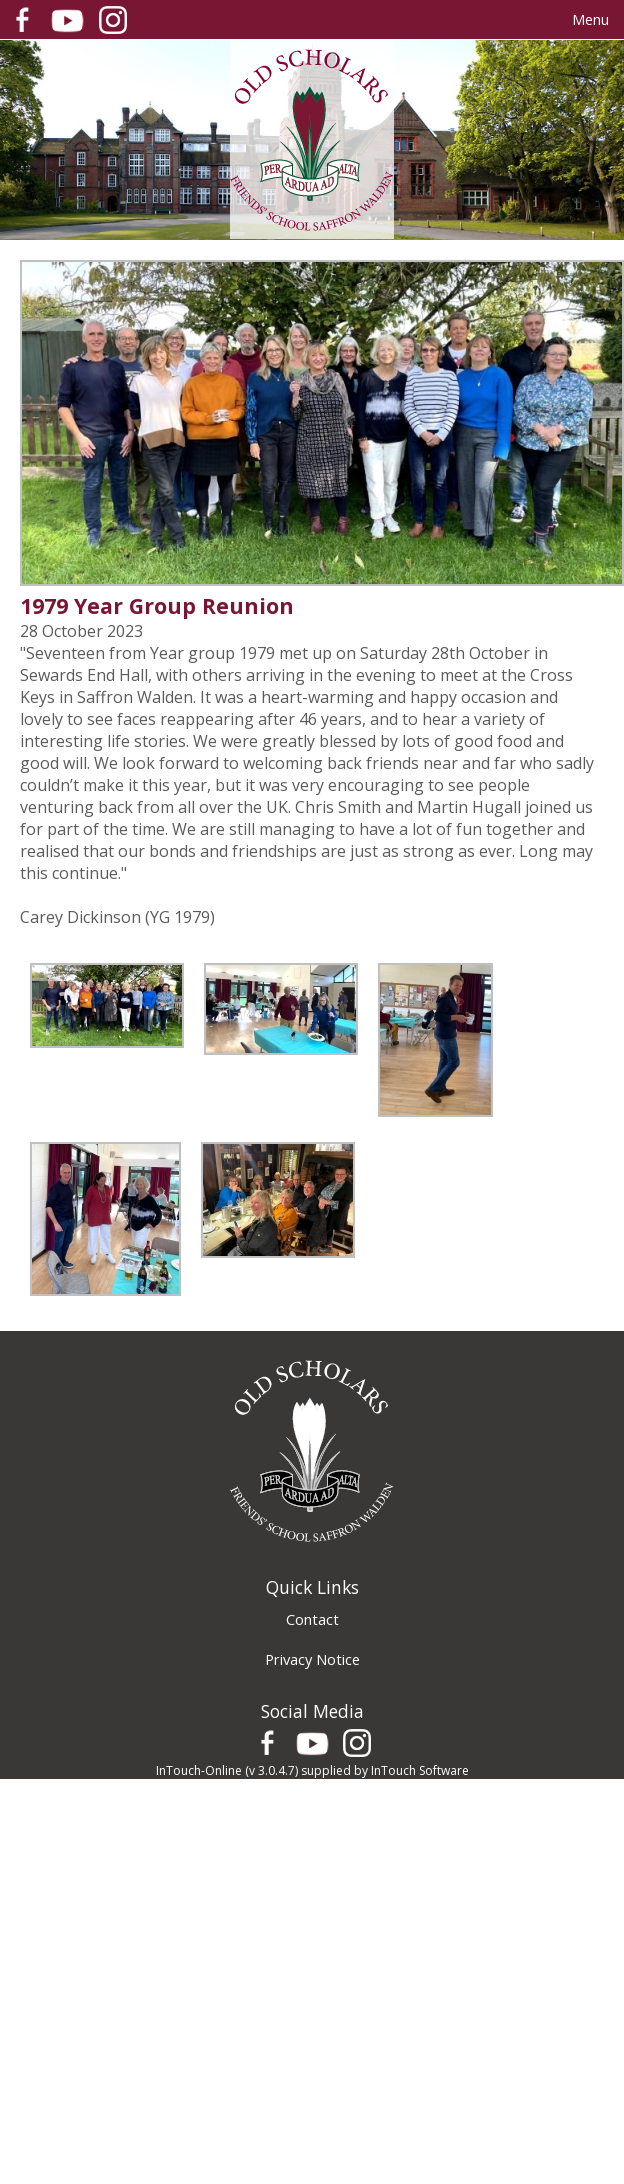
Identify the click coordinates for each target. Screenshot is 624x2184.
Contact (312, 1619)
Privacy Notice (312, 1659)
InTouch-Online (199, 1770)
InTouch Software (420, 1770)
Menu (590, 19)
